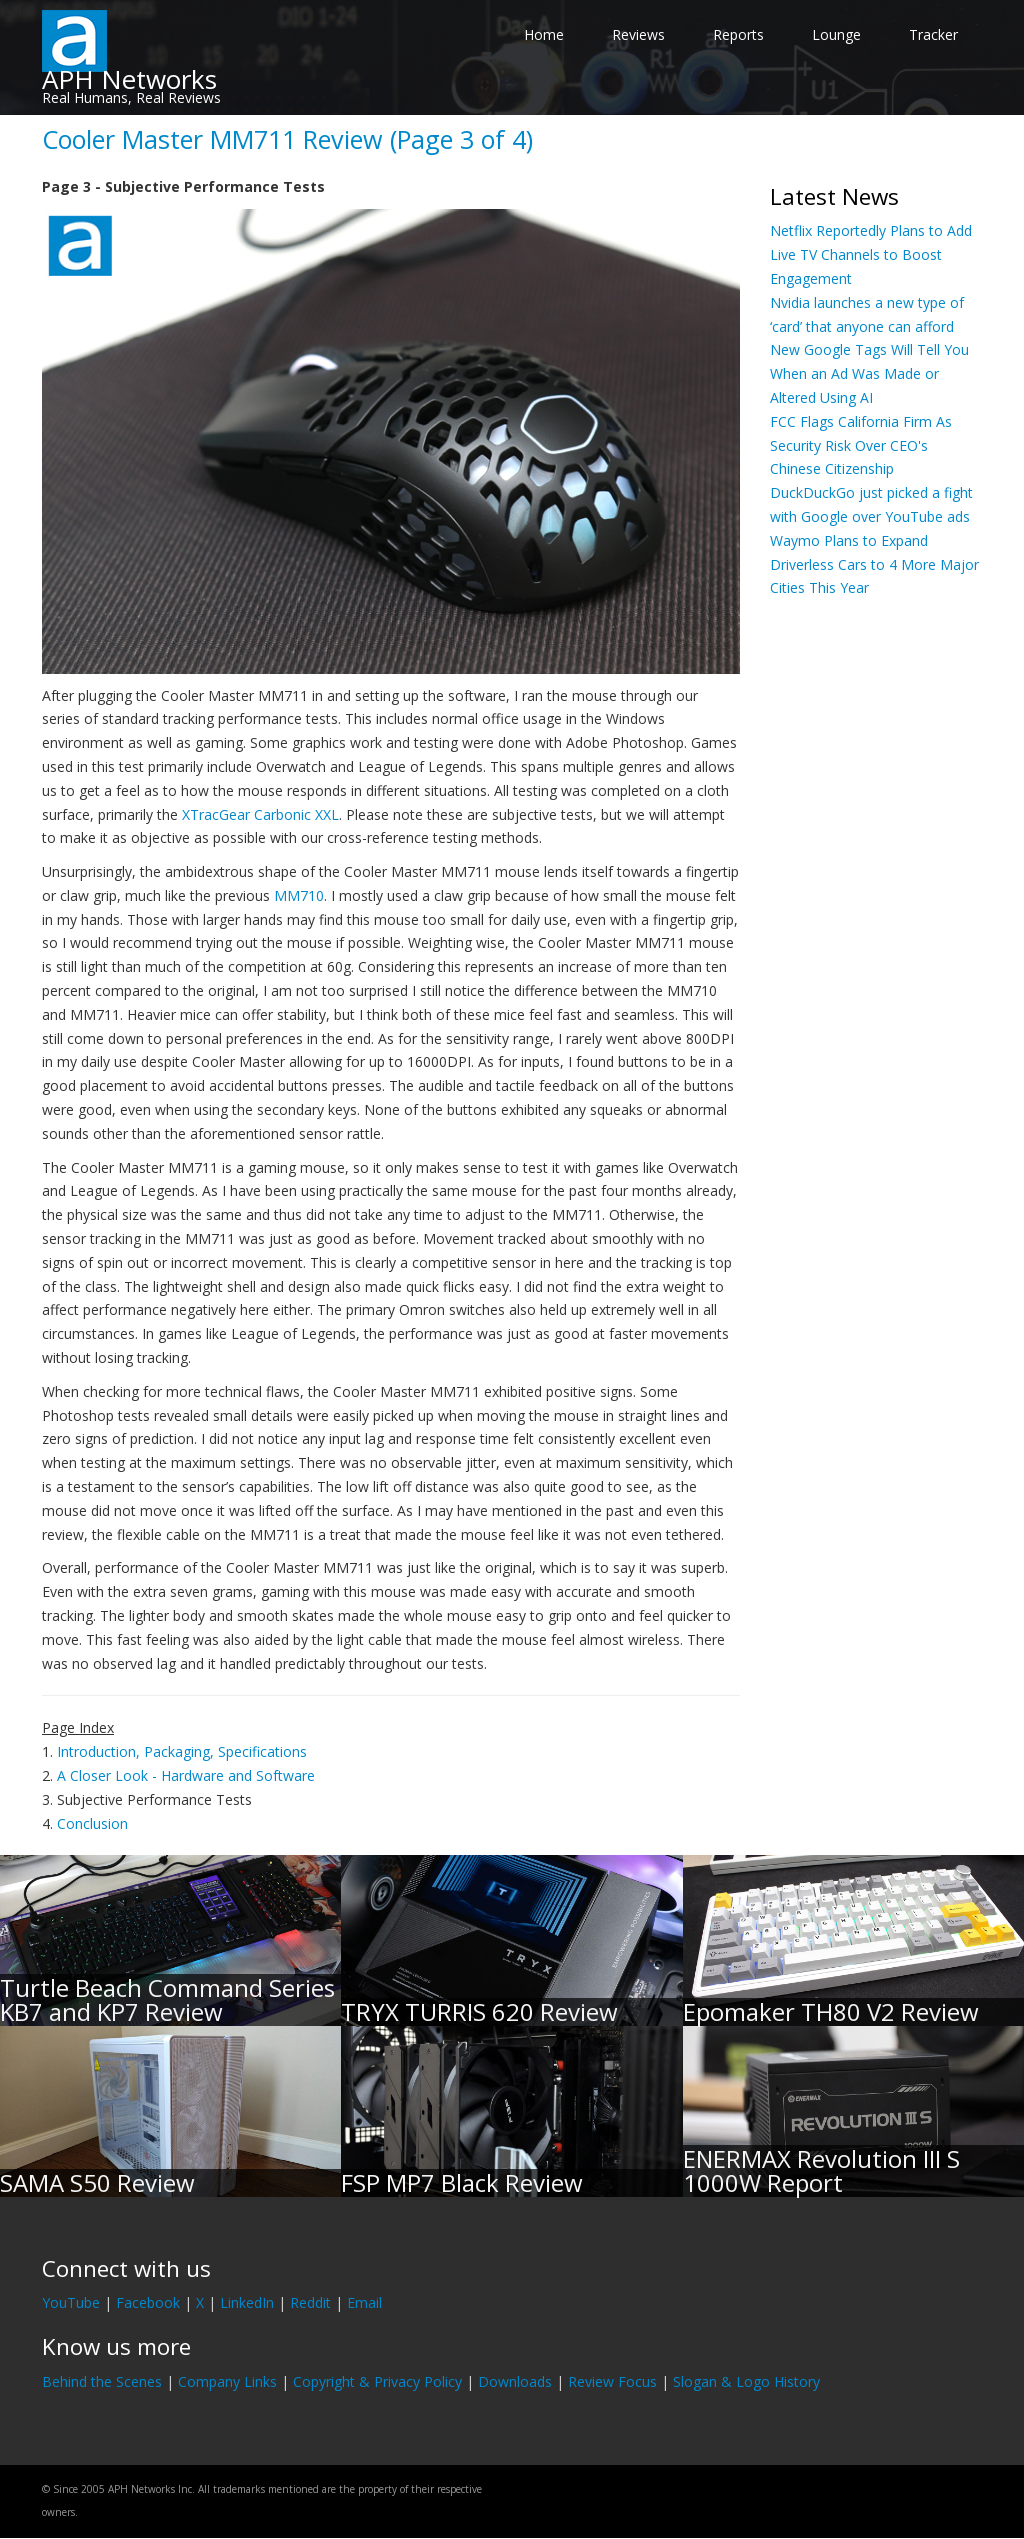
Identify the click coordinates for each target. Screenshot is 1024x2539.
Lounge (836, 34)
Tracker (933, 34)
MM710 (299, 895)
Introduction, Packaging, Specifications (182, 1751)
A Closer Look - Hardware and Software (186, 1775)
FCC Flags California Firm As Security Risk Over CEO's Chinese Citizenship (861, 445)
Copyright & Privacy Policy (377, 2381)
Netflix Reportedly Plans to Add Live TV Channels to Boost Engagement (871, 254)
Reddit (310, 2302)
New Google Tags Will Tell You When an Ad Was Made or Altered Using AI (869, 373)
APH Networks (129, 79)
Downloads (515, 2381)
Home (544, 34)
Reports (738, 34)
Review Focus (612, 2381)
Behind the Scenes (102, 2381)
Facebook (148, 2302)
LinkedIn (247, 2302)
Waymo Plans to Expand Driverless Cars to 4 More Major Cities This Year (874, 564)
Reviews (638, 34)
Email (364, 2302)
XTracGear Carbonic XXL (260, 814)
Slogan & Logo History (746, 2381)
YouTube (71, 2302)
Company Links (227, 2381)
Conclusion (92, 1823)
